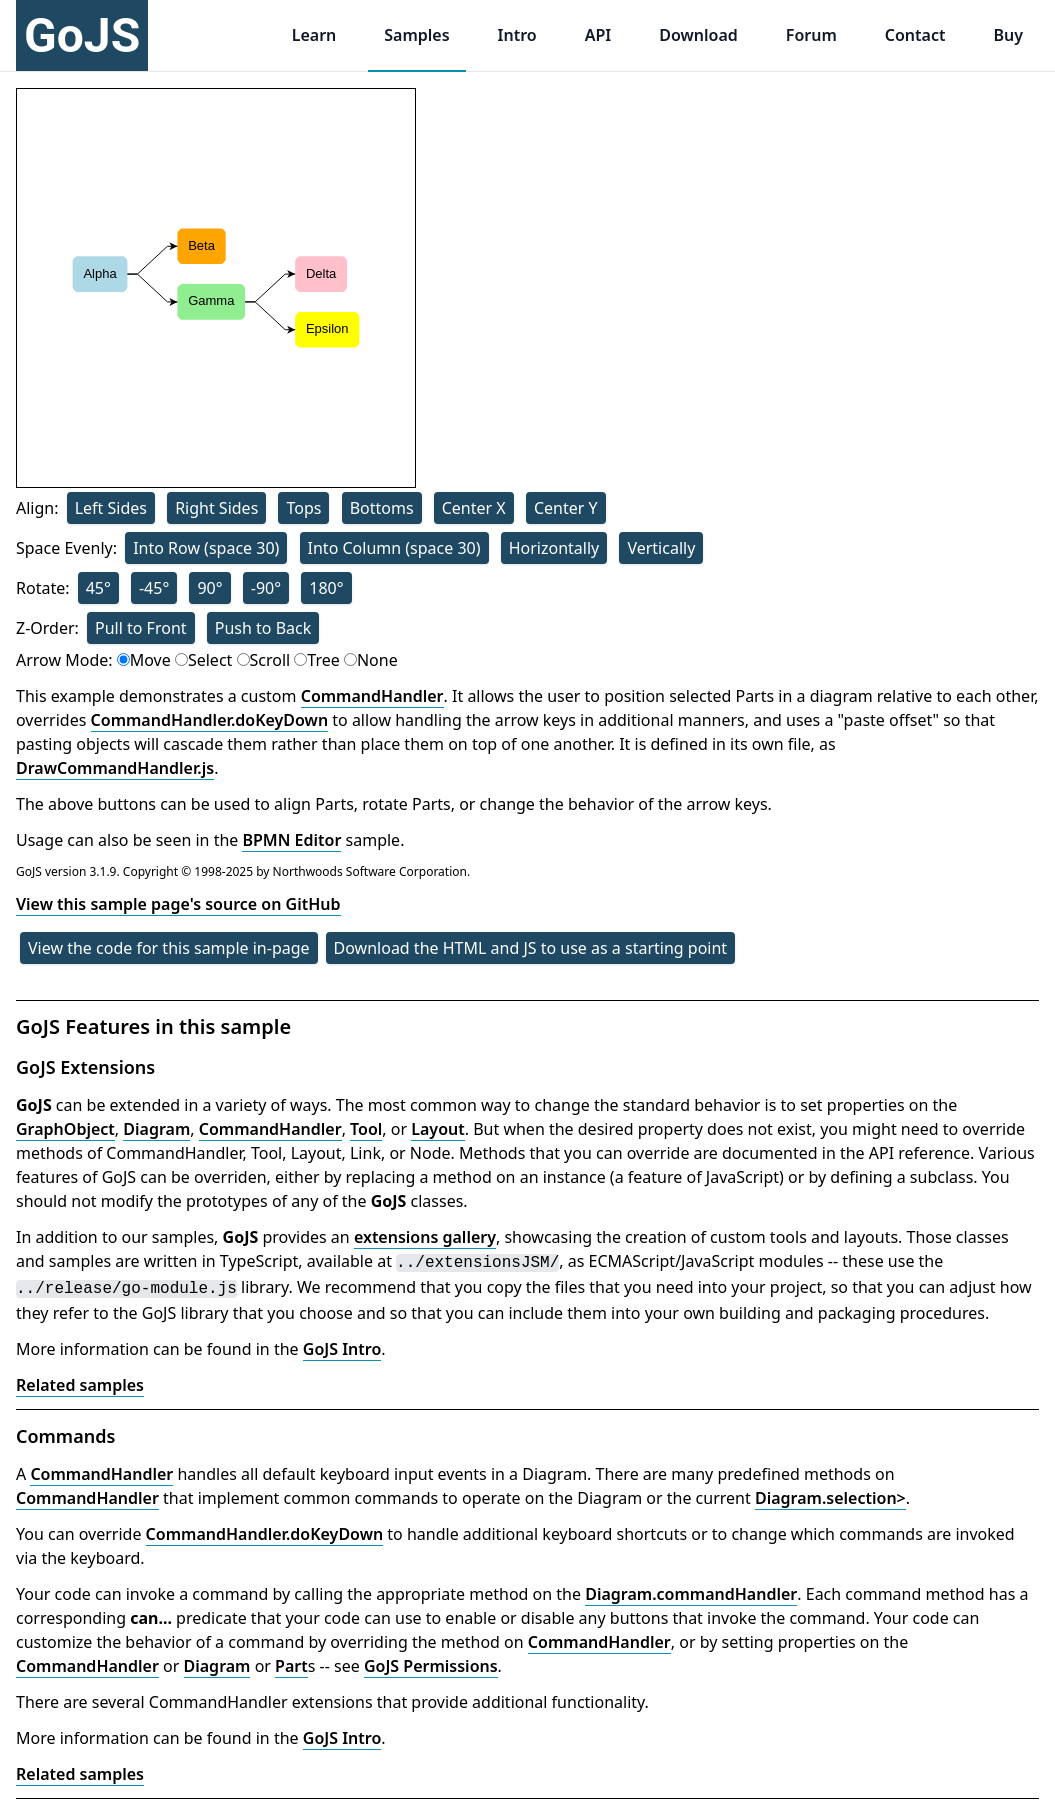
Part (291, 1666)
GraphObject (65, 1129)
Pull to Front (141, 628)
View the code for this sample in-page (169, 948)
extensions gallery (425, 1237)
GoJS (82, 35)
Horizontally (554, 548)
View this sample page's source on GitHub (178, 904)
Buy (1008, 35)
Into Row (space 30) (206, 548)
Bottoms (382, 508)
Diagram (156, 1129)
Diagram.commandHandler (691, 1594)
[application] (216, 288)
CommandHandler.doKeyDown (210, 720)
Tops (303, 508)
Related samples (80, 1385)
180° (326, 588)
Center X (474, 508)
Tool (366, 1129)
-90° (266, 588)
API (598, 35)
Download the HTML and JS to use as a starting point (531, 948)
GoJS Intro (342, 1349)
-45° (154, 588)
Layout (437, 1129)
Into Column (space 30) (394, 548)
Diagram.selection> (830, 1498)
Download (698, 35)
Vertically (661, 548)
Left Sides (111, 508)
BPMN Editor (291, 840)
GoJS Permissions (431, 1666)
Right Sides (216, 508)
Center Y (566, 508)
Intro (517, 35)
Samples (416, 35)
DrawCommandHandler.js (115, 768)
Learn (314, 35)
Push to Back (263, 628)
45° (98, 588)
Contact (915, 35)
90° (209, 588)
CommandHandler (372, 696)
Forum (811, 35)
